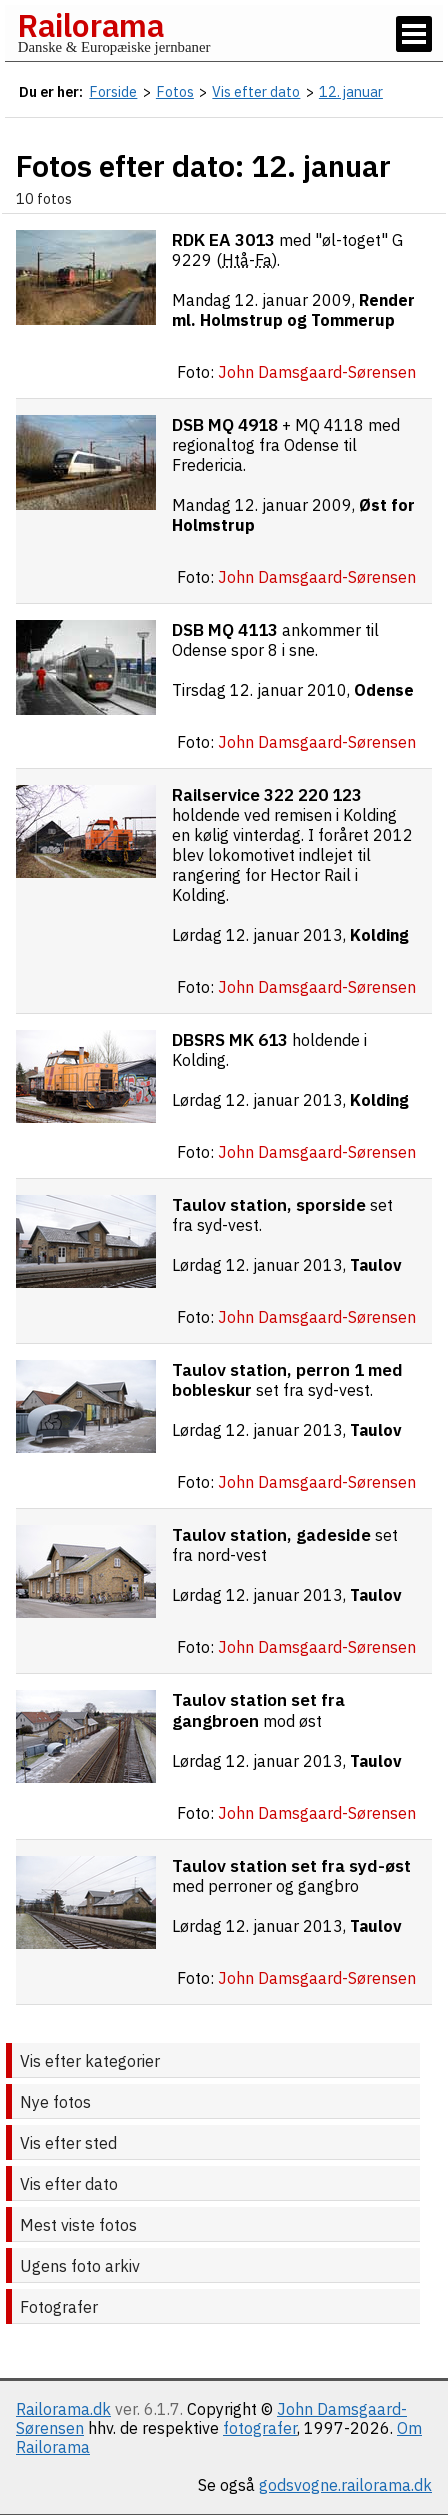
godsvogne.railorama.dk (345, 2485)
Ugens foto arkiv (80, 2266)
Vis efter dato (69, 2184)
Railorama (90, 25)
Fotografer (59, 2307)
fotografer (260, 2428)
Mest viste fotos (78, 2225)
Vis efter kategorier (90, 2061)
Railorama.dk (63, 2409)
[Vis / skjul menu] (414, 34)
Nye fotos (55, 2102)
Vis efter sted (68, 2143)
